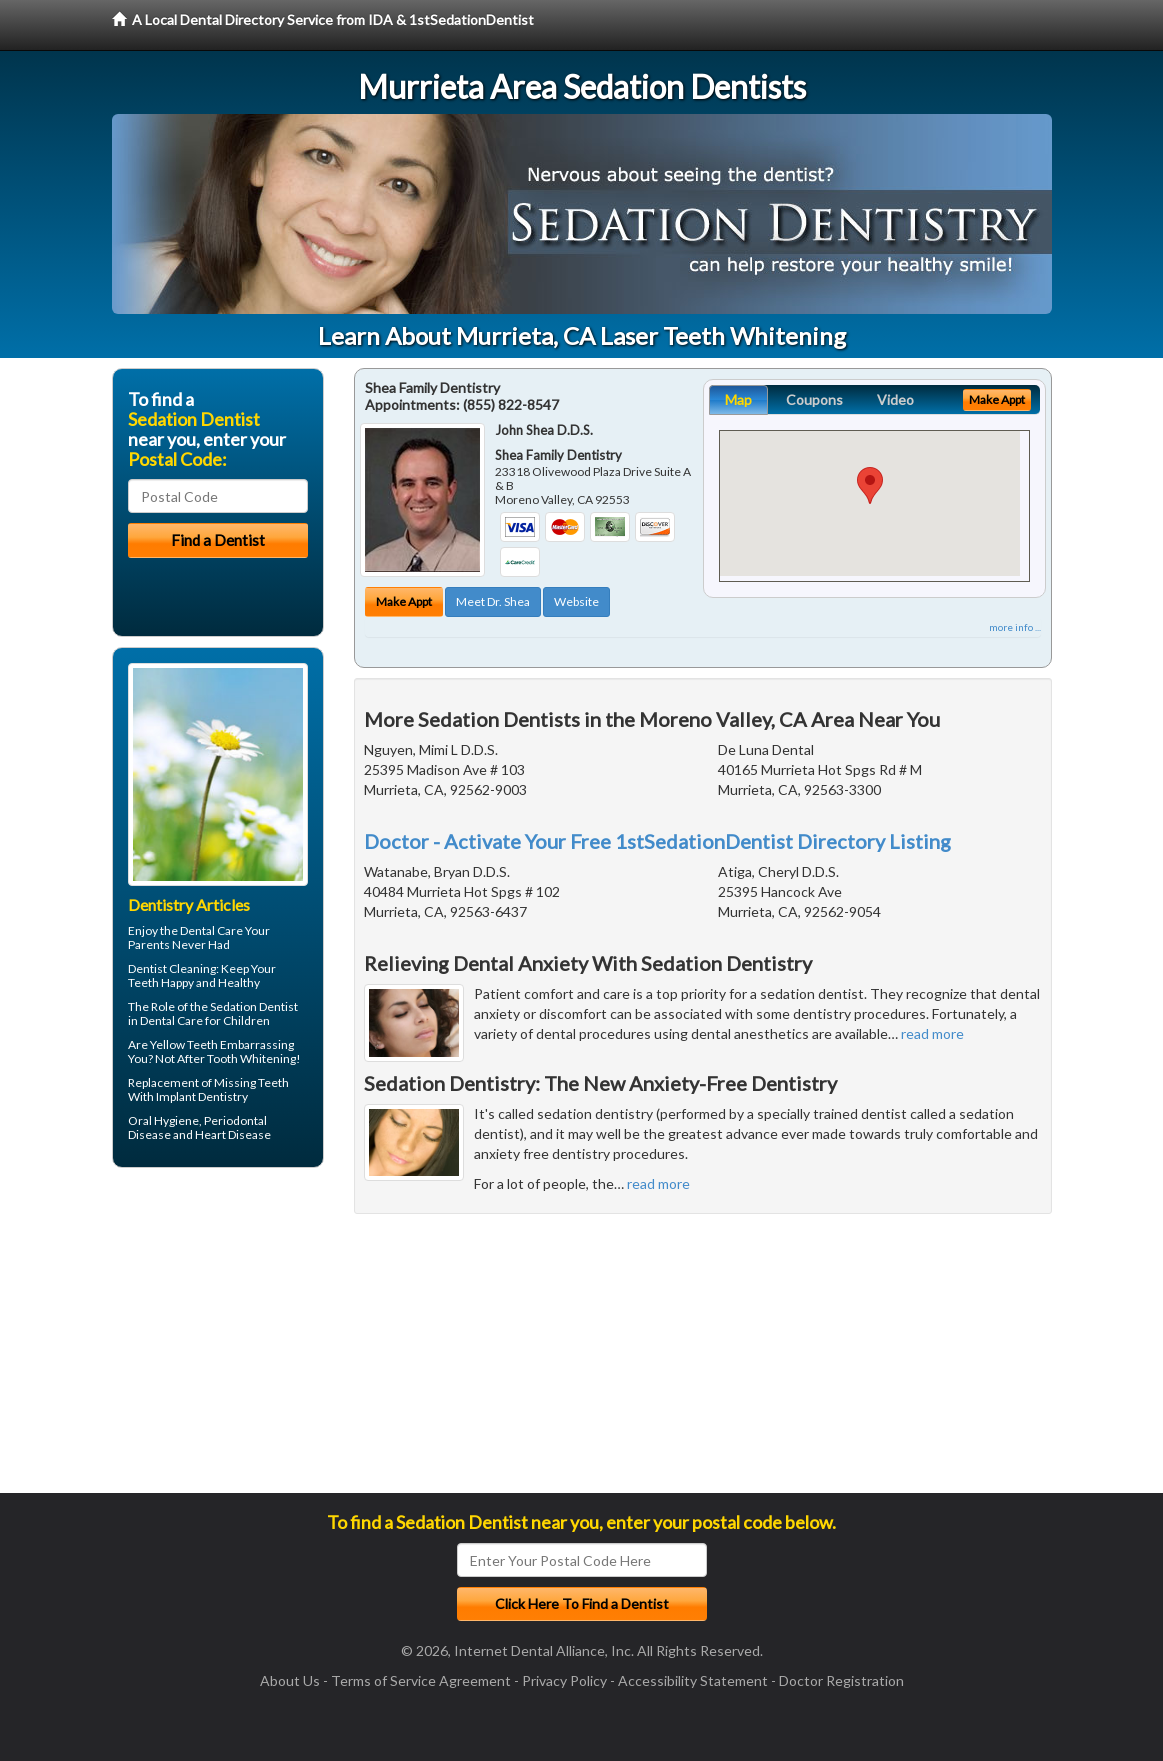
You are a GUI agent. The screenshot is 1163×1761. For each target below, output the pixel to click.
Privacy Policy (564, 1680)
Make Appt (404, 601)
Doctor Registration (841, 1680)
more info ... (1015, 627)
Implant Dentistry (202, 1096)
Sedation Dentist (254, 1006)
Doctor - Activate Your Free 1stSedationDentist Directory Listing (657, 841)
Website (576, 601)
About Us (290, 1680)
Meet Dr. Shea (493, 601)
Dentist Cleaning (172, 968)
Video (895, 399)
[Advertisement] (214, 1338)
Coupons (814, 399)
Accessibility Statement (693, 1680)
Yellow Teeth (184, 1044)
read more (932, 1033)
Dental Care (211, 930)
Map (738, 399)
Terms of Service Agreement (421, 1680)
